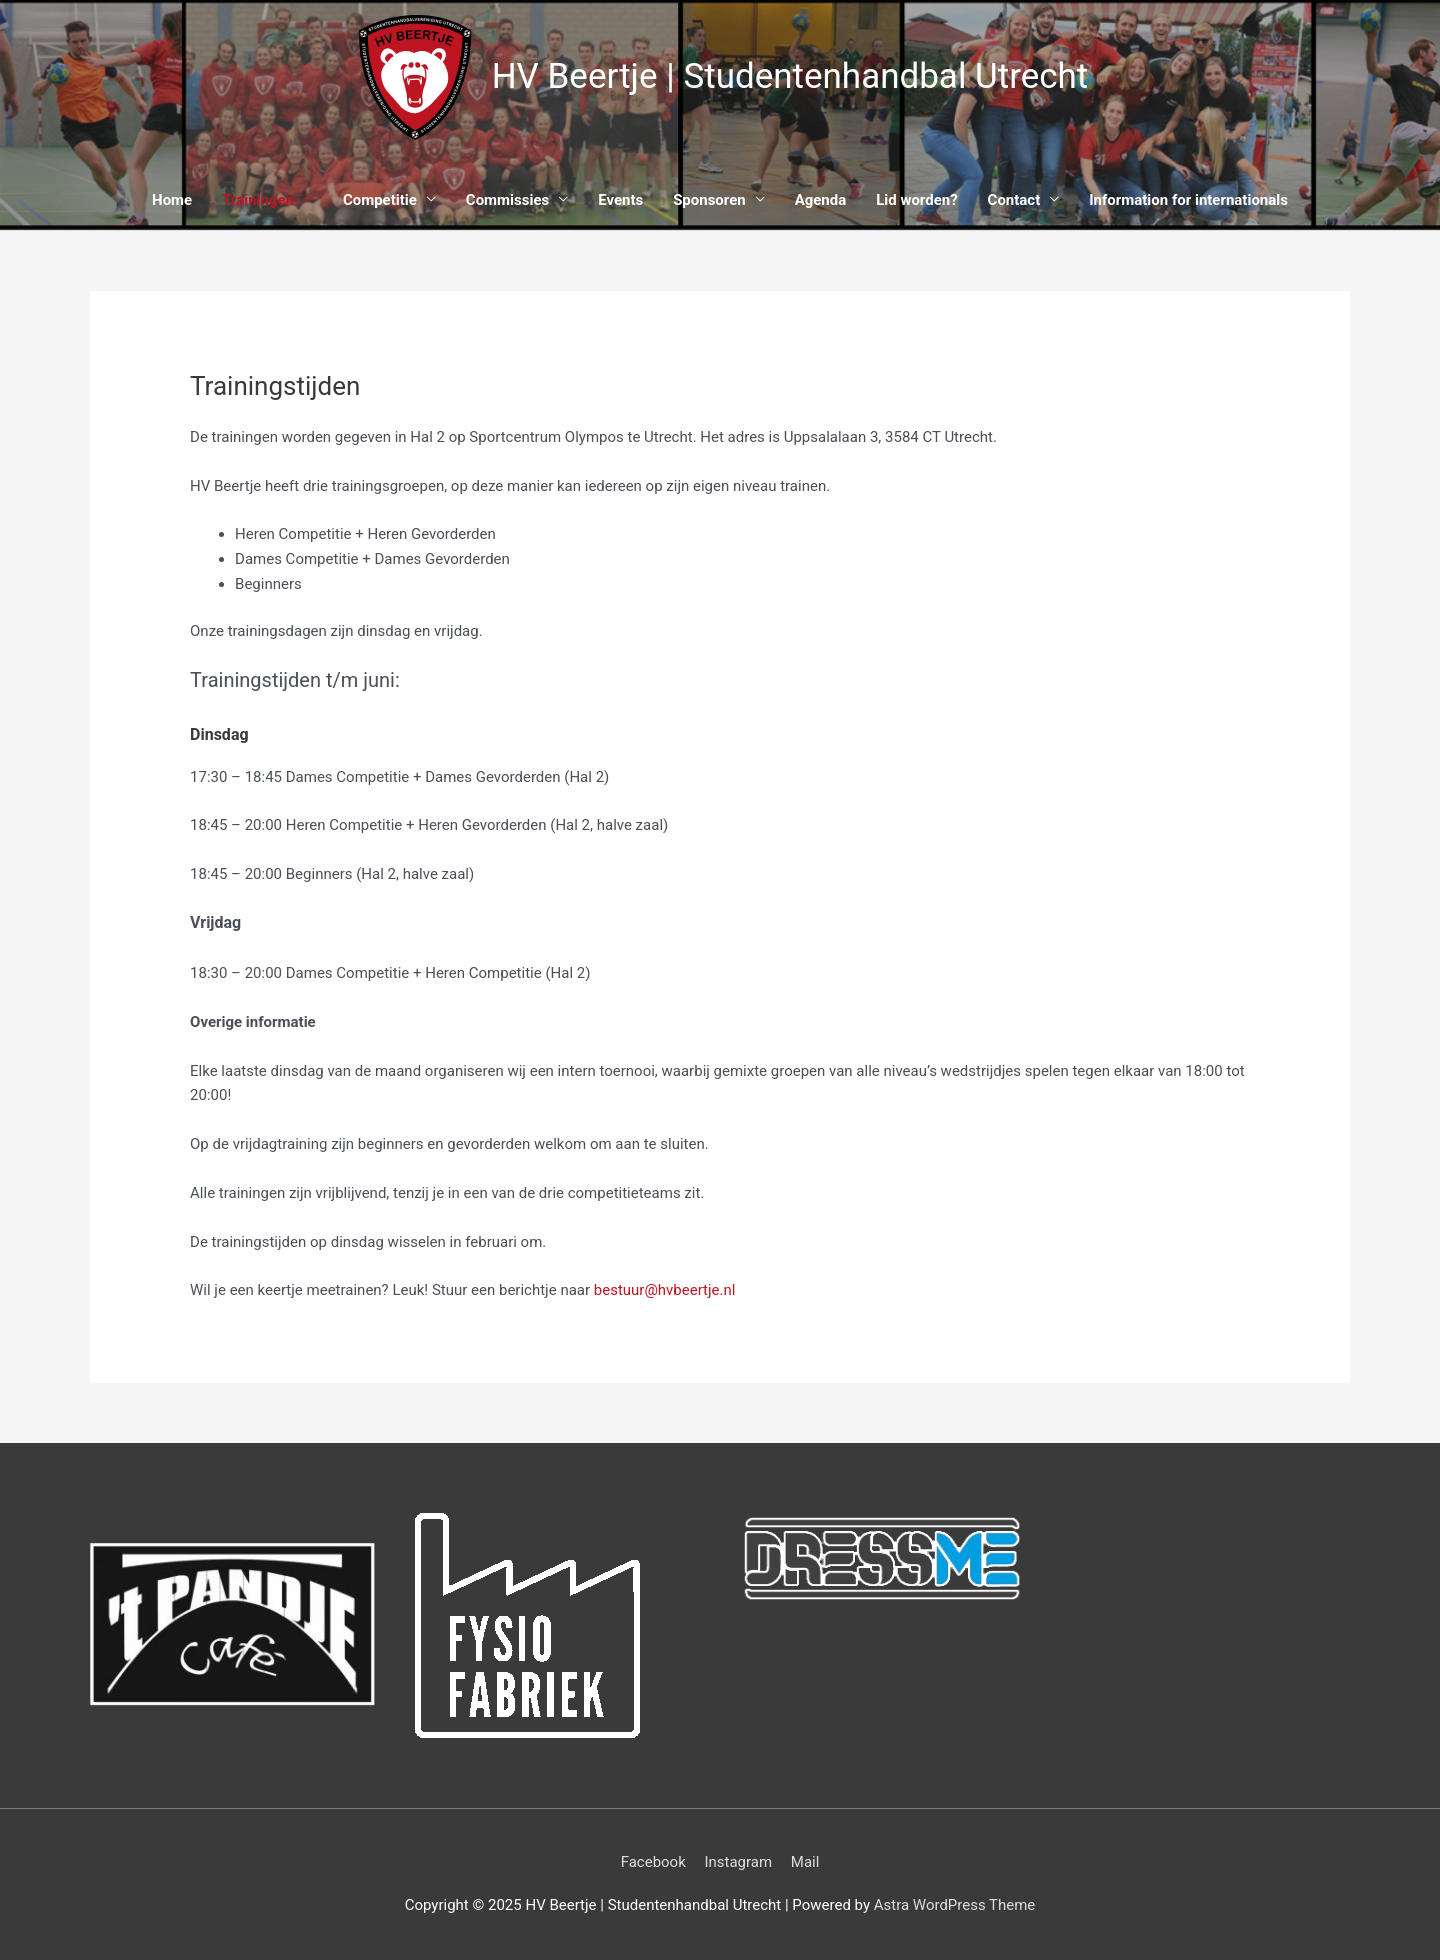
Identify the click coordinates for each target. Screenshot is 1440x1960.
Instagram (738, 1862)
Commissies (507, 200)
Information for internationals (1189, 200)
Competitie (380, 200)
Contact (1014, 200)
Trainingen (258, 200)
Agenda (821, 200)
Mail (805, 1862)
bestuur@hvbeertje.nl (665, 1290)
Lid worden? (917, 200)
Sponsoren (709, 200)
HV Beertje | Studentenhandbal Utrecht (790, 77)
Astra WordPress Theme (955, 1905)
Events (620, 200)
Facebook (653, 1862)
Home (172, 200)
